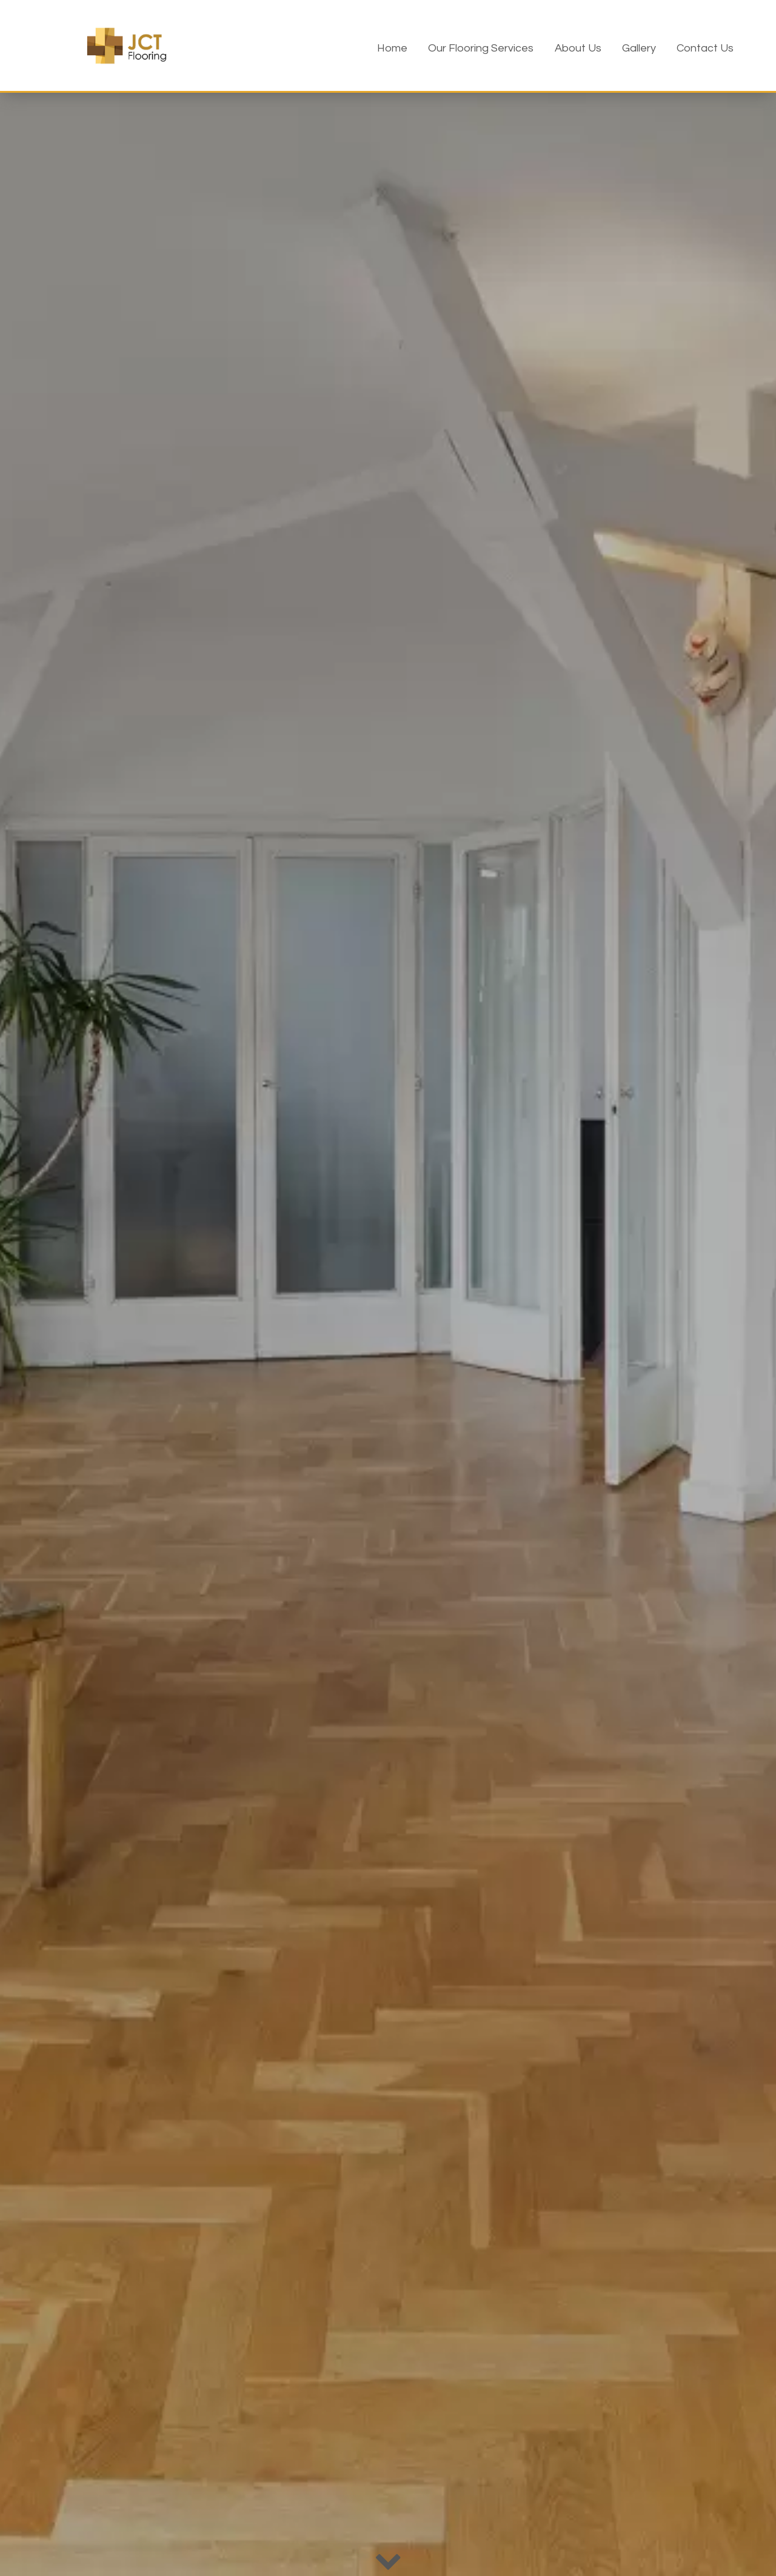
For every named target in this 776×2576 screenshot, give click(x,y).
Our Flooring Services (481, 48)
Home (392, 48)
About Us (578, 48)
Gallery (639, 48)
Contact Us (705, 48)
